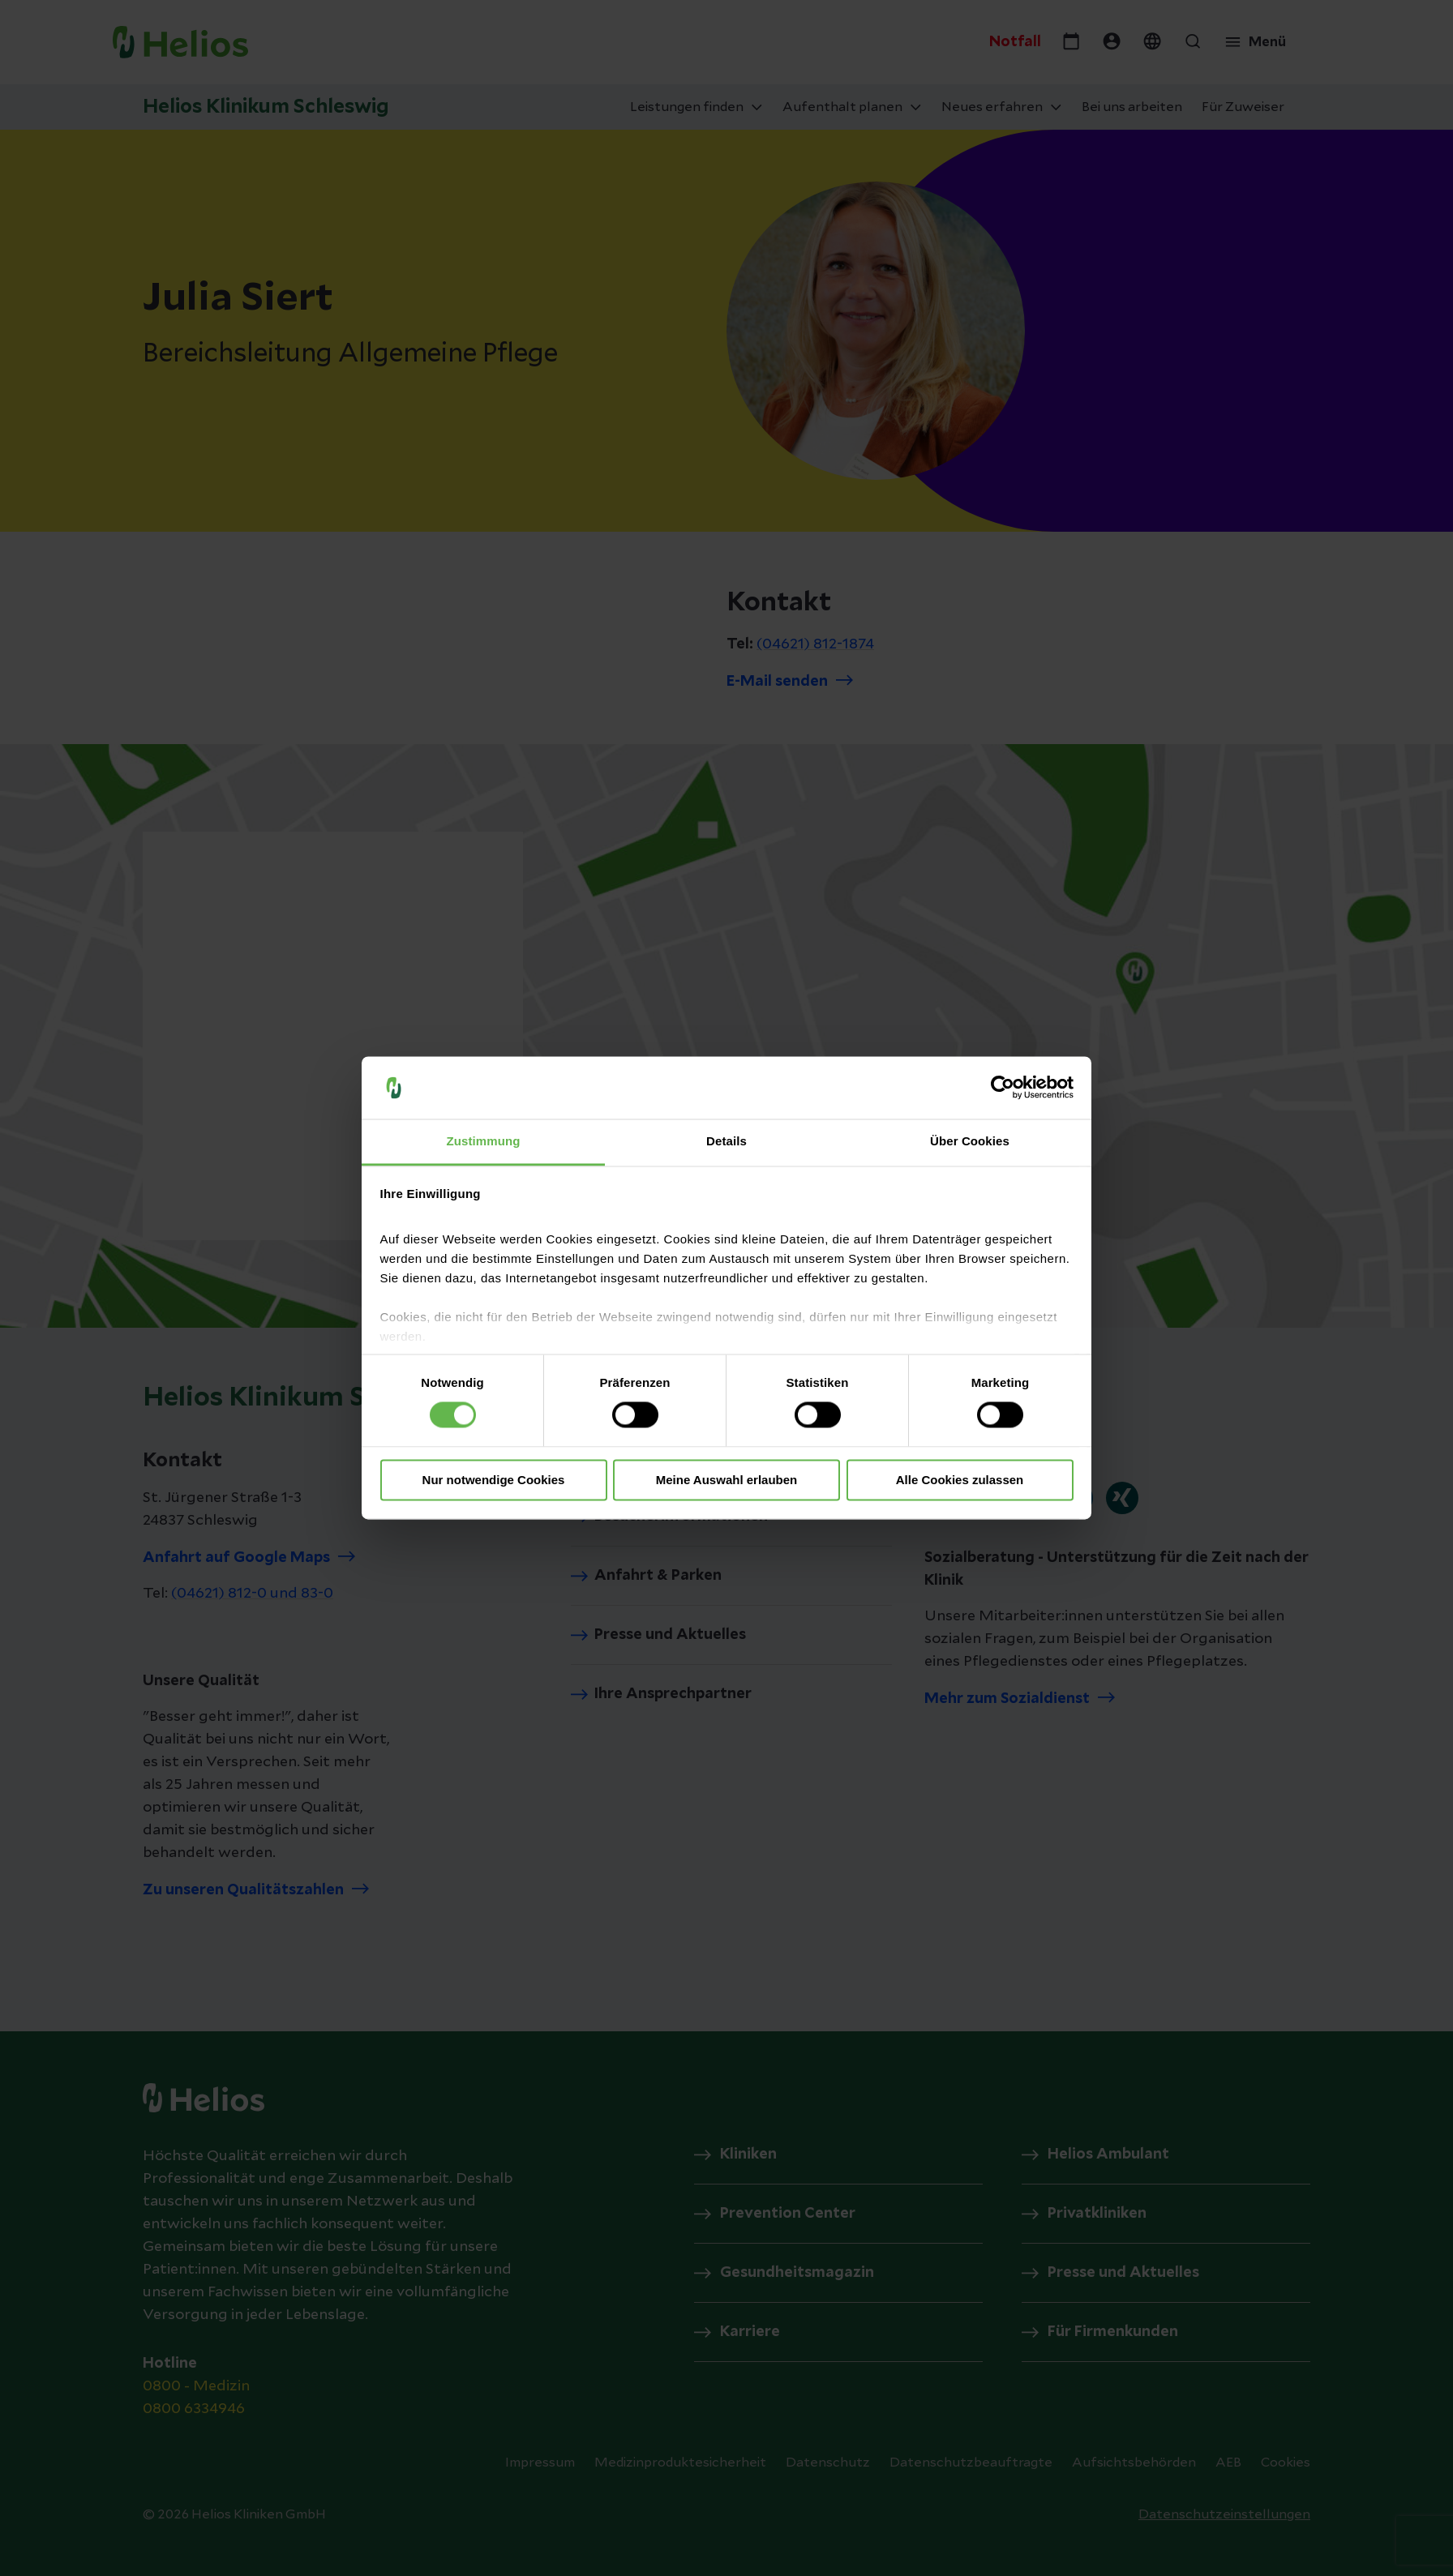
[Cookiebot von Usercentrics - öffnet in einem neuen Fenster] (1003, 1088)
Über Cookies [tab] (969, 1141)
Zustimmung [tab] (484, 1141)
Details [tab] (726, 1141)
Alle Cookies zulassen (960, 1480)
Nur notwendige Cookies (493, 1480)
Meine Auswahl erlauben (727, 1480)
